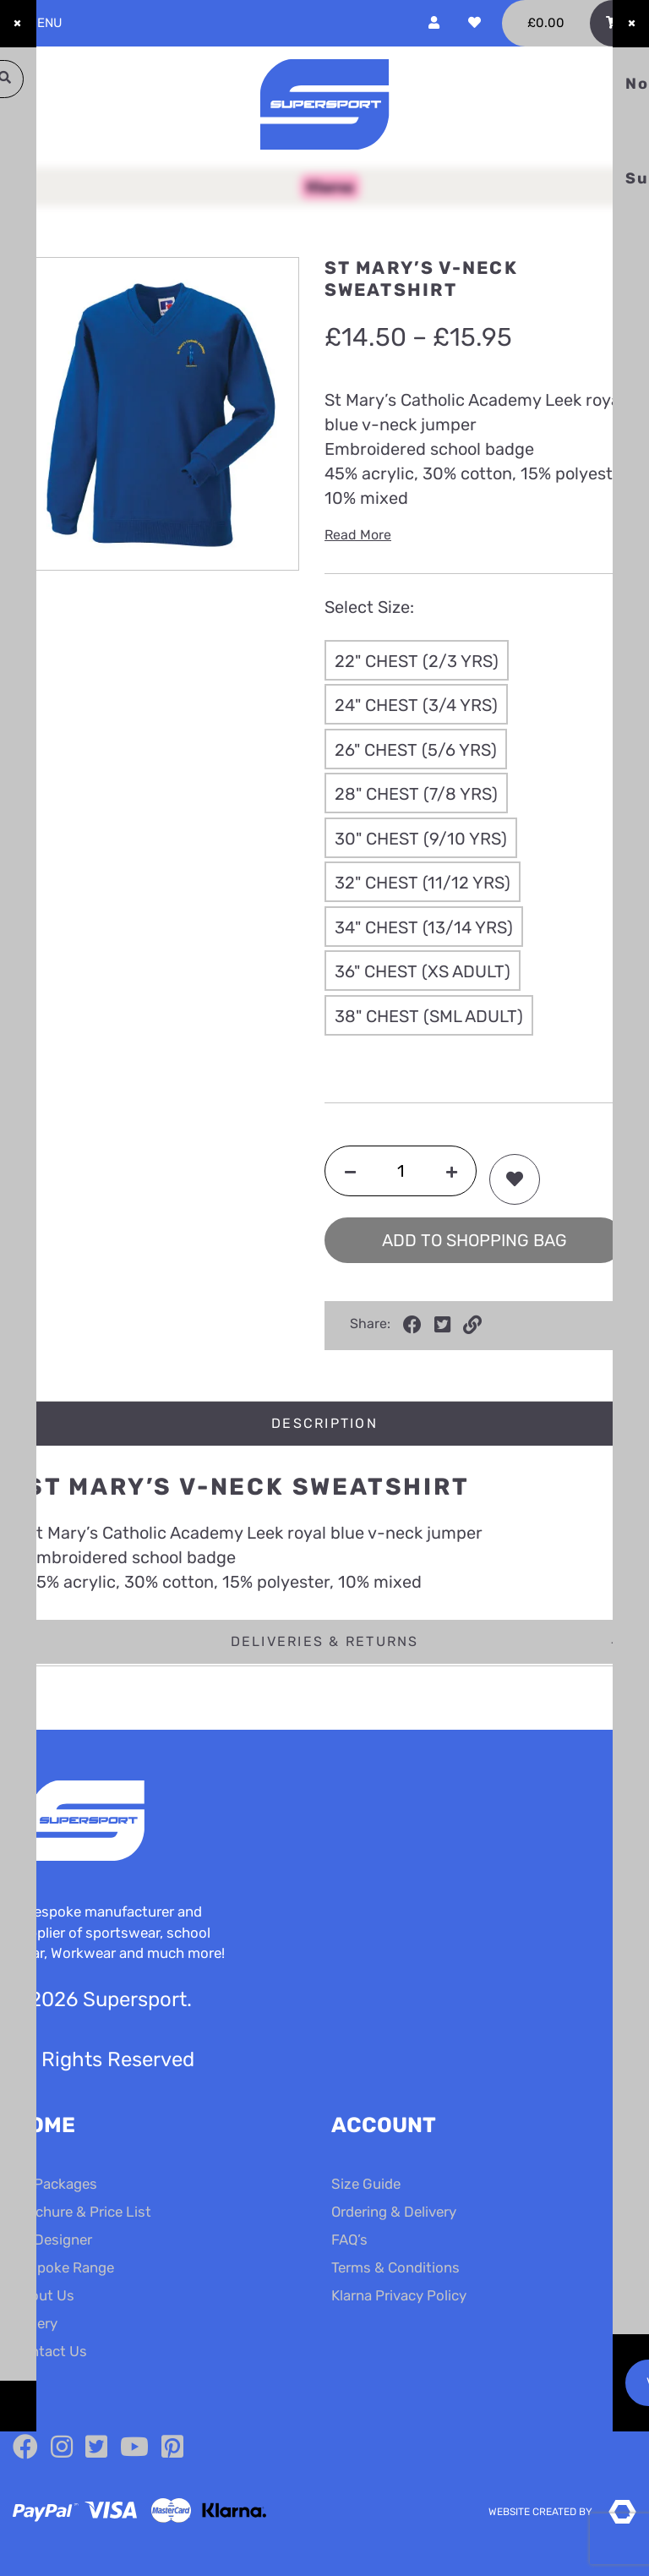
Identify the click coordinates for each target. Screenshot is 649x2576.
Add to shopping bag (474, 1240)
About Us (43, 2295)
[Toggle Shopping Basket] (569, 23)
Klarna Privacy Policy (398, 2295)
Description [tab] (324, 1423)
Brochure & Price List (82, 2211)
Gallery (35, 2323)
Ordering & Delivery (393, 2211)
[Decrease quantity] (350, 1171)
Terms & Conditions (395, 2267)
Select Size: (369, 607)
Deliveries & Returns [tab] (325, 1641)
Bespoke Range (63, 2267)
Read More (357, 535)
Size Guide (366, 2183)
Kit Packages (55, 2183)
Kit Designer (52, 2239)
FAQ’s (349, 2239)
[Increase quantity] (452, 1171)
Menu (38, 23)
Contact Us (50, 2351)
